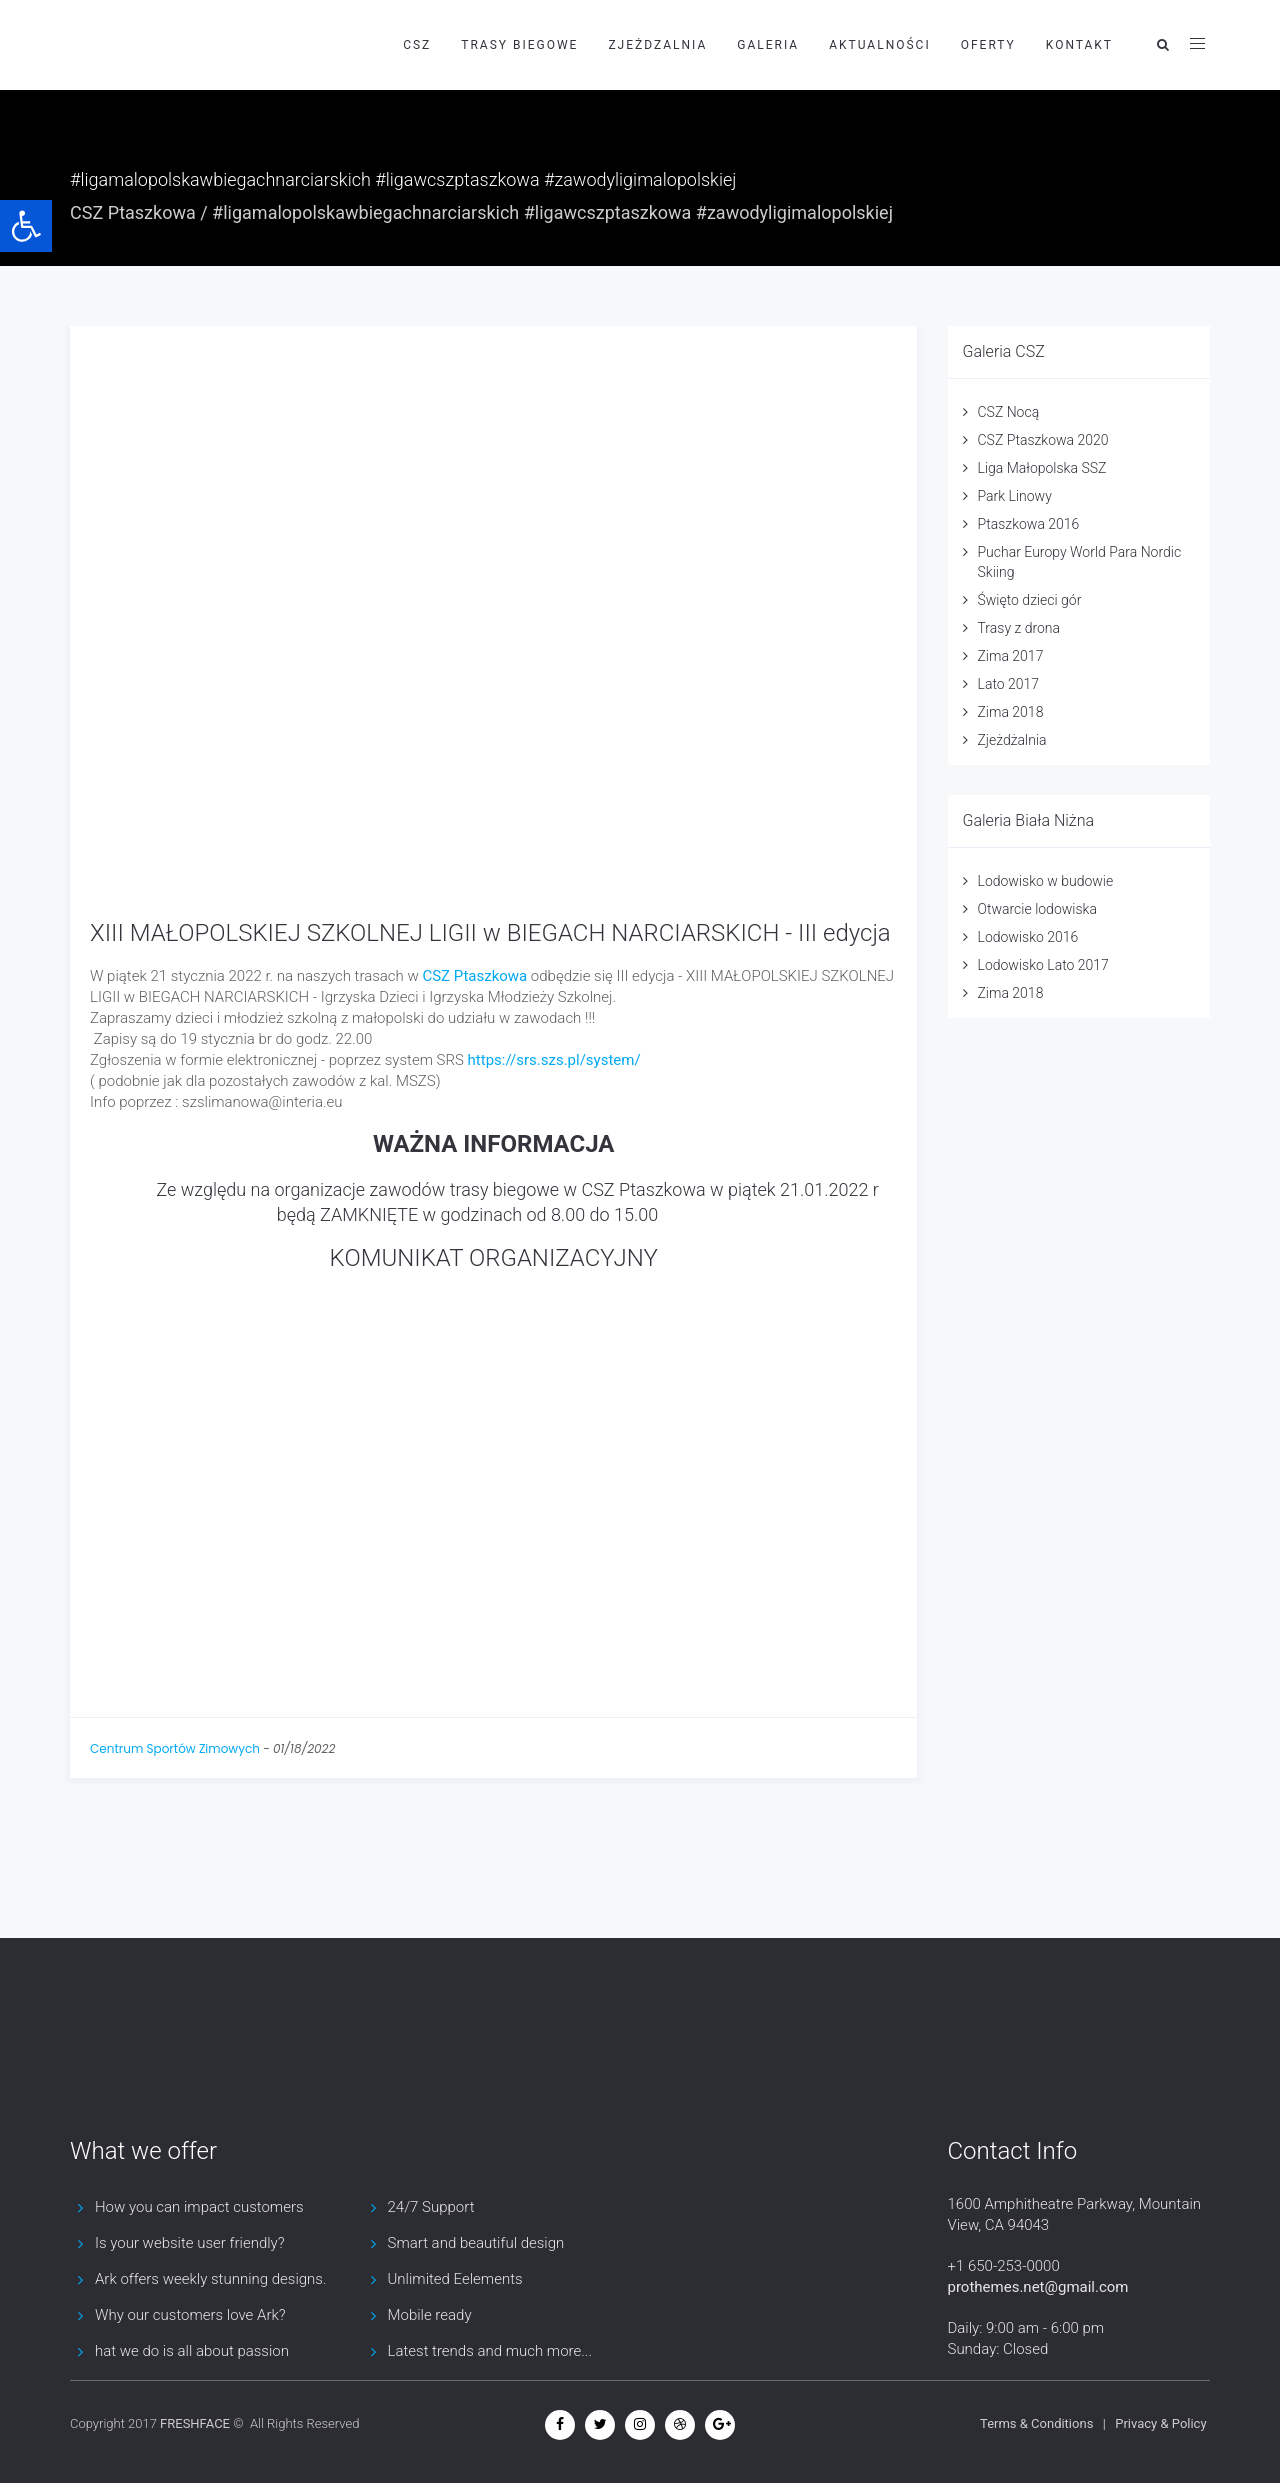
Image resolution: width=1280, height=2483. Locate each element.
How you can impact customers (199, 2207)
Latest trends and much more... (490, 2351)
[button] (26, 226)
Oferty (988, 45)
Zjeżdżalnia (1012, 740)
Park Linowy (1015, 496)
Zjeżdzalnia (657, 45)
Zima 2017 (1011, 656)
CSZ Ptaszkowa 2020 (1043, 440)
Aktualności (879, 45)
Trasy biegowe (519, 45)
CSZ (417, 45)
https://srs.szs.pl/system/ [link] (554, 1060)
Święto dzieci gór (1030, 600)
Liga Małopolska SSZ (1042, 468)
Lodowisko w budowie (1046, 881)
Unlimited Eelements (455, 2279)
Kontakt (1079, 45)
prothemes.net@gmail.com (1038, 2287)
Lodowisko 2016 (1028, 937)
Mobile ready (430, 2315)
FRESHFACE (195, 2423)
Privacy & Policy (1160, 2423)
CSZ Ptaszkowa (133, 212)
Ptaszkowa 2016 (1029, 524)
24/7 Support (431, 2207)
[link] (474, 976)
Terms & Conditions (1036, 2423)
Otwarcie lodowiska (1037, 909)
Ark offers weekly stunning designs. (211, 2279)
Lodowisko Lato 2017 (1043, 965)
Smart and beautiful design (476, 2243)
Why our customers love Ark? (190, 2315)
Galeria (768, 45)
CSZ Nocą (1009, 412)
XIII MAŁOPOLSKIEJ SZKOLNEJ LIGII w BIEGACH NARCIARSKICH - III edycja (490, 933)
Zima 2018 (1011, 712)
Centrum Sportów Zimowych (175, 1748)
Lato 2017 (1009, 684)
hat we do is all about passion (192, 2351)
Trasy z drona (1019, 628)
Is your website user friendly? (190, 2243)
